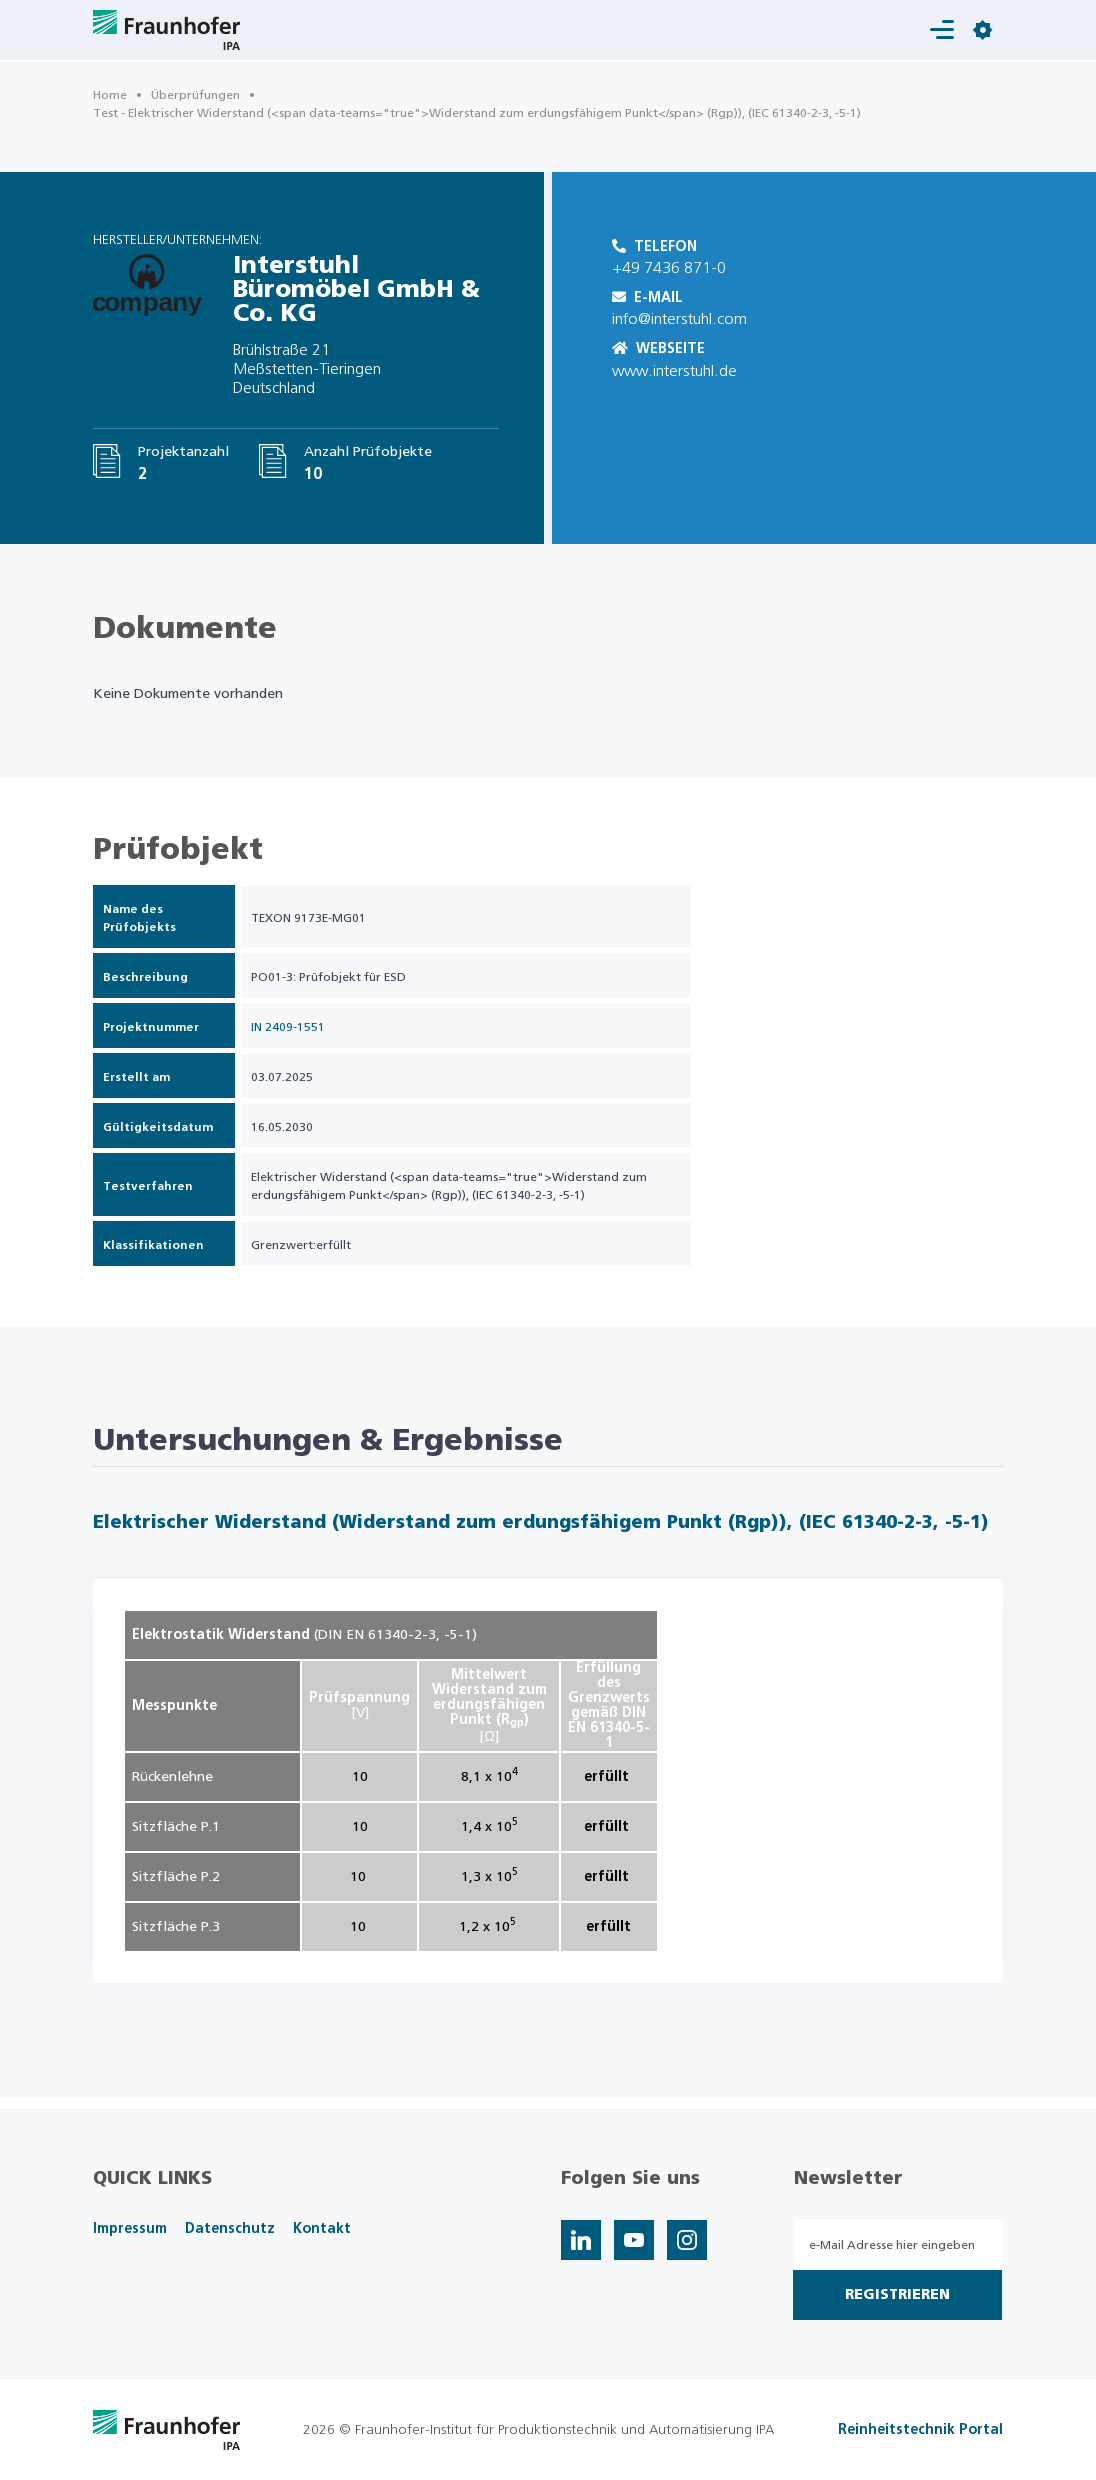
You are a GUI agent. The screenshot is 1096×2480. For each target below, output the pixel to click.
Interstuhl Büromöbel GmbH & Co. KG (356, 290)
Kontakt (322, 2229)
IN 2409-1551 (288, 1027)
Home (110, 95)
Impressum (130, 2229)
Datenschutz (230, 2229)
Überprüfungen (195, 95)
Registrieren (897, 2295)
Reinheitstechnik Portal (920, 2430)
